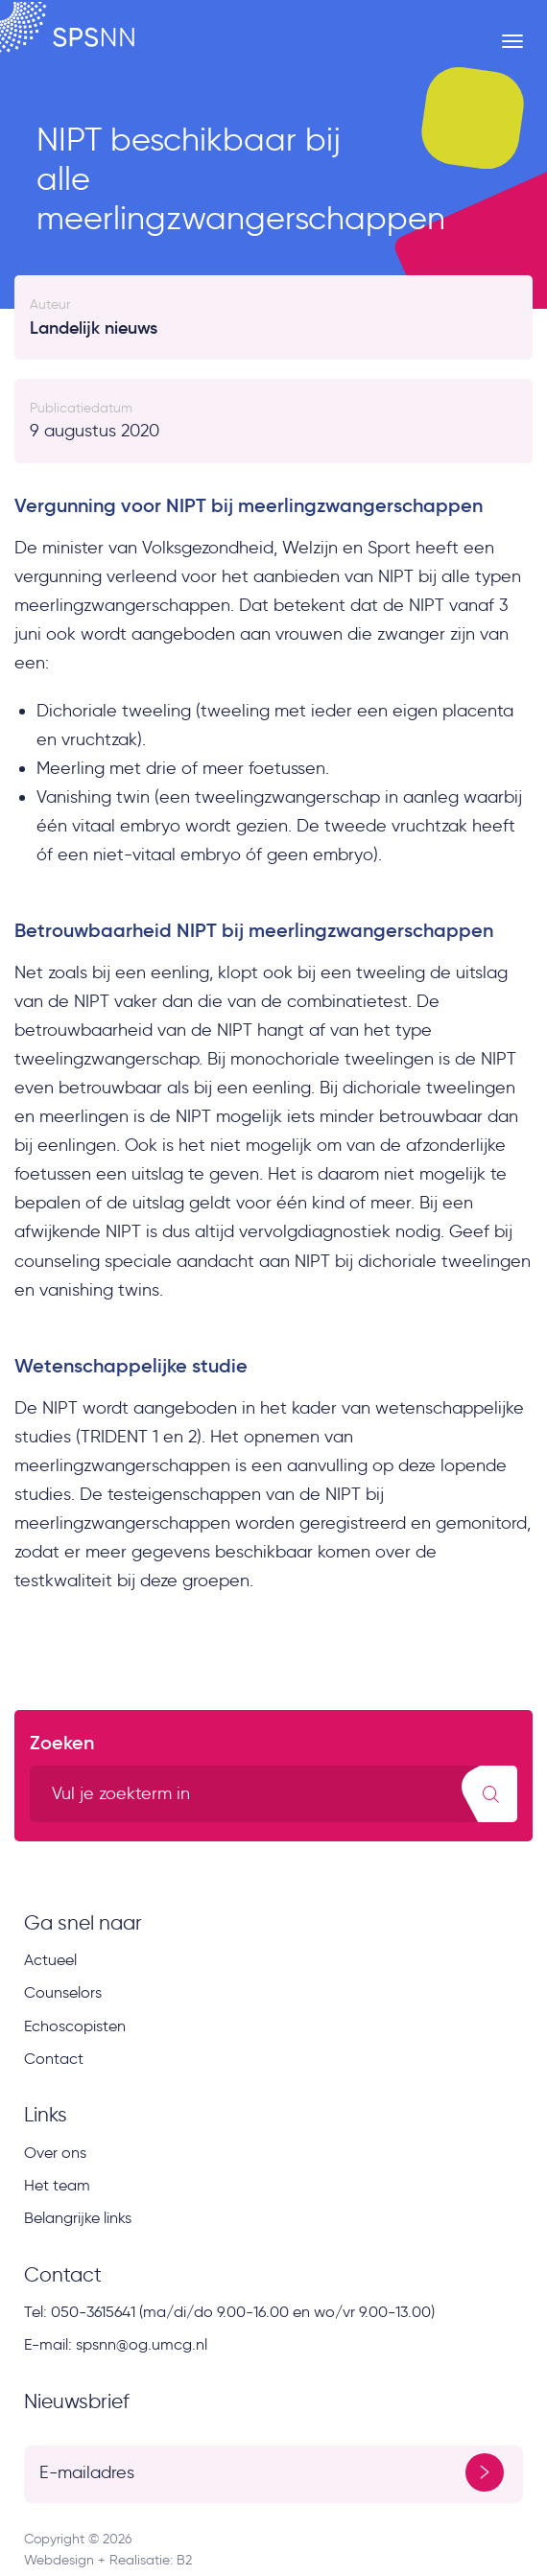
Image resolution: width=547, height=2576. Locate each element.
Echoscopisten (75, 2026)
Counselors (63, 1992)
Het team (57, 2185)
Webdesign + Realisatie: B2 (108, 2560)
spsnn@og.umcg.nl (141, 2344)
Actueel (50, 1960)
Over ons (55, 2152)
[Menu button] (512, 41)
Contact (53, 2058)
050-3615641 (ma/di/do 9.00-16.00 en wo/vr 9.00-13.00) (243, 2312)
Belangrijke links (77, 2218)
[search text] (273, 1794)
